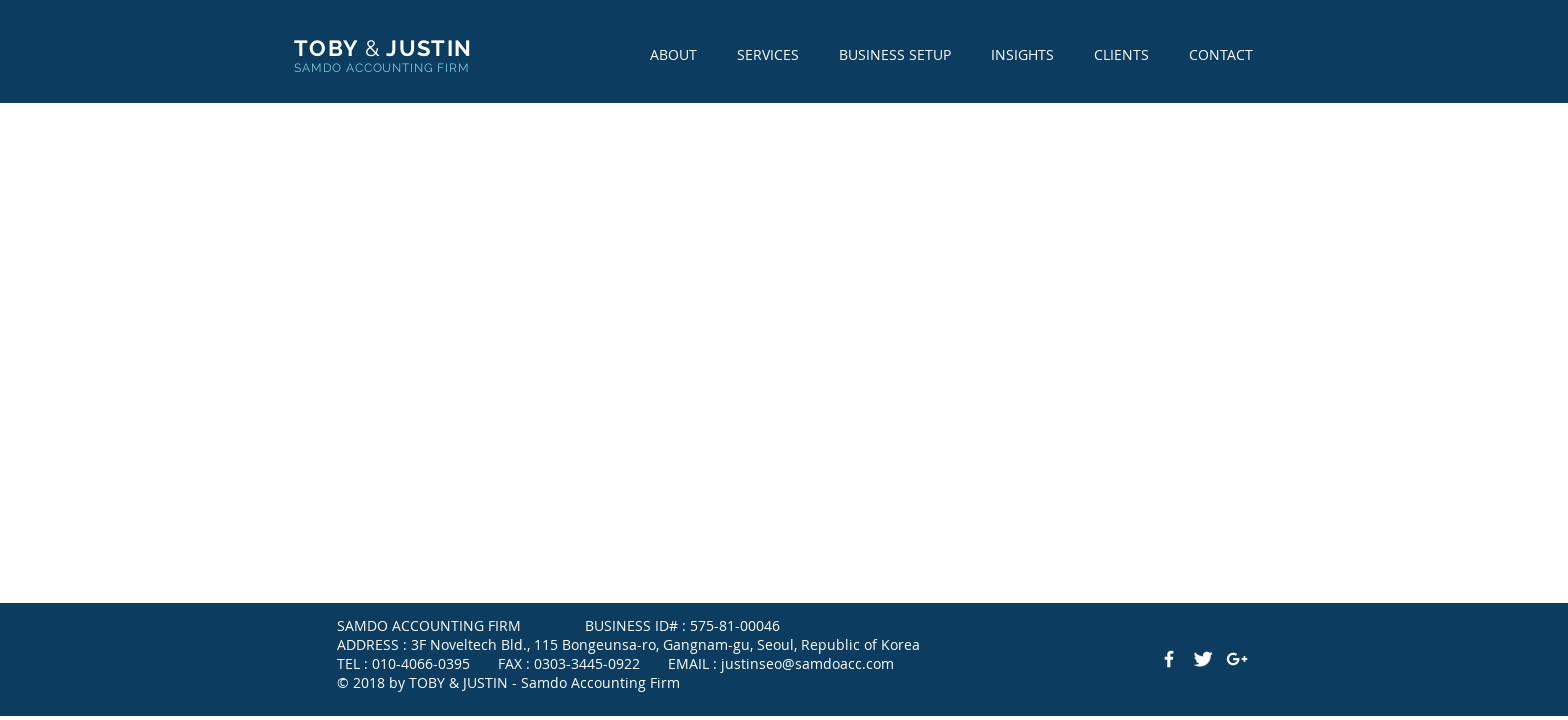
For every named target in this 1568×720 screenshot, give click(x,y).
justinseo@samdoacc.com (807, 663)
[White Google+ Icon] (1237, 659)
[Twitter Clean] (1203, 659)
